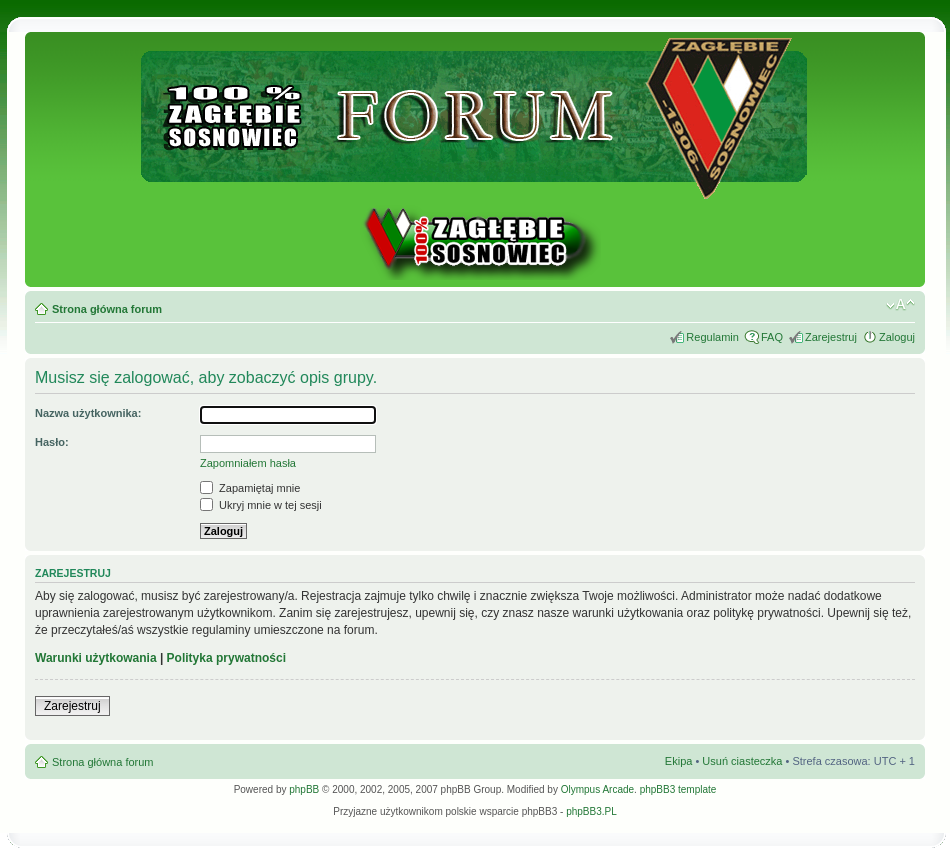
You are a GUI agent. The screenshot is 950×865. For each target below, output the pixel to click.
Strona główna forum (107, 309)
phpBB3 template (678, 789)
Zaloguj (897, 337)
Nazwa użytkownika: (88, 413)
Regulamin (712, 337)
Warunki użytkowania (96, 658)
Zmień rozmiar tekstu (900, 305)
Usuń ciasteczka (742, 761)
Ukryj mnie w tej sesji (261, 505)
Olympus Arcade (597, 789)
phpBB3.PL (591, 811)
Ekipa (679, 761)
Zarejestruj (831, 337)
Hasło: (52, 442)
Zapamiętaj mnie (250, 488)
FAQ (772, 337)
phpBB (304, 789)
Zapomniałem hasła (248, 463)
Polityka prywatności (226, 658)
